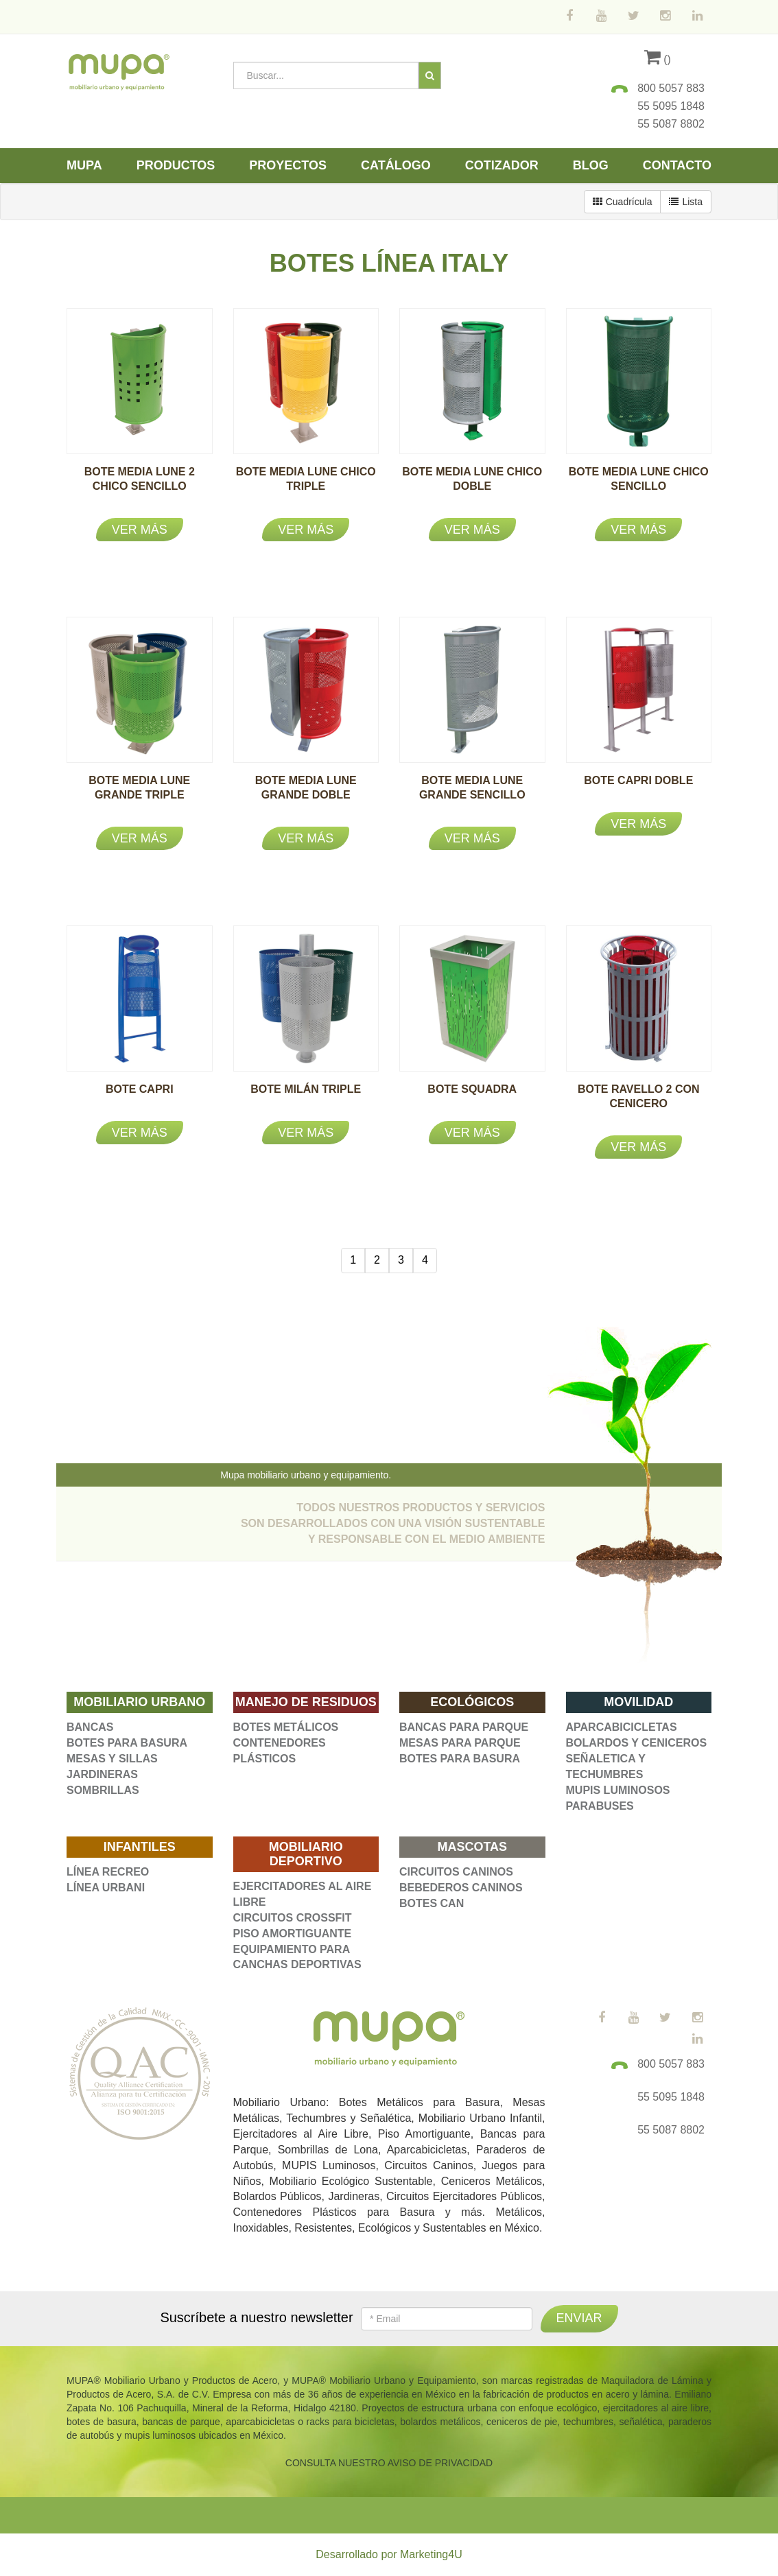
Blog (591, 165)
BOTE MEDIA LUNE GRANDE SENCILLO (472, 795)
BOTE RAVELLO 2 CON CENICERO (639, 1103)
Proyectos (288, 165)
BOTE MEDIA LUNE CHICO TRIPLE (306, 486)
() (657, 59)
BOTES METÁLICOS (286, 1727)
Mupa (84, 165)
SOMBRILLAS (103, 1790)
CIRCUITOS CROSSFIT (292, 1918)
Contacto (677, 165)
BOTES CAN (431, 1903)
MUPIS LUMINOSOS (618, 1790)
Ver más (139, 529)
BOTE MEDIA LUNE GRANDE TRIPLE (139, 795)
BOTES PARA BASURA (127, 1743)
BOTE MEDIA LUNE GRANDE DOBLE (306, 795)
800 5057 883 (671, 88)
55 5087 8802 (671, 124)
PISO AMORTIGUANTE (292, 1933)
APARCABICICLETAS (621, 1727)
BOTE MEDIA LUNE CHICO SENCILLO (639, 486)
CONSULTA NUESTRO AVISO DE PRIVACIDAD (389, 2462)
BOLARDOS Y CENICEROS (636, 1743)
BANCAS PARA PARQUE (463, 1727)
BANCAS (90, 1727)
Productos (176, 165)
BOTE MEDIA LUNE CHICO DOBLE (472, 486)
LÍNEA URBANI (106, 1887)
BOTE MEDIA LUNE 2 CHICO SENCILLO (139, 486)
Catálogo (396, 165)
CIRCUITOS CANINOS (456, 1872)
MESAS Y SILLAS (112, 1758)
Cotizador (502, 165)
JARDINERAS (102, 1774)
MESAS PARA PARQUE (460, 1743)
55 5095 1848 (671, 106)
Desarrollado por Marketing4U (389, 2554)
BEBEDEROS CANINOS (461, 1887)
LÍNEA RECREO (108, 1872)
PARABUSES (600, 1806)
